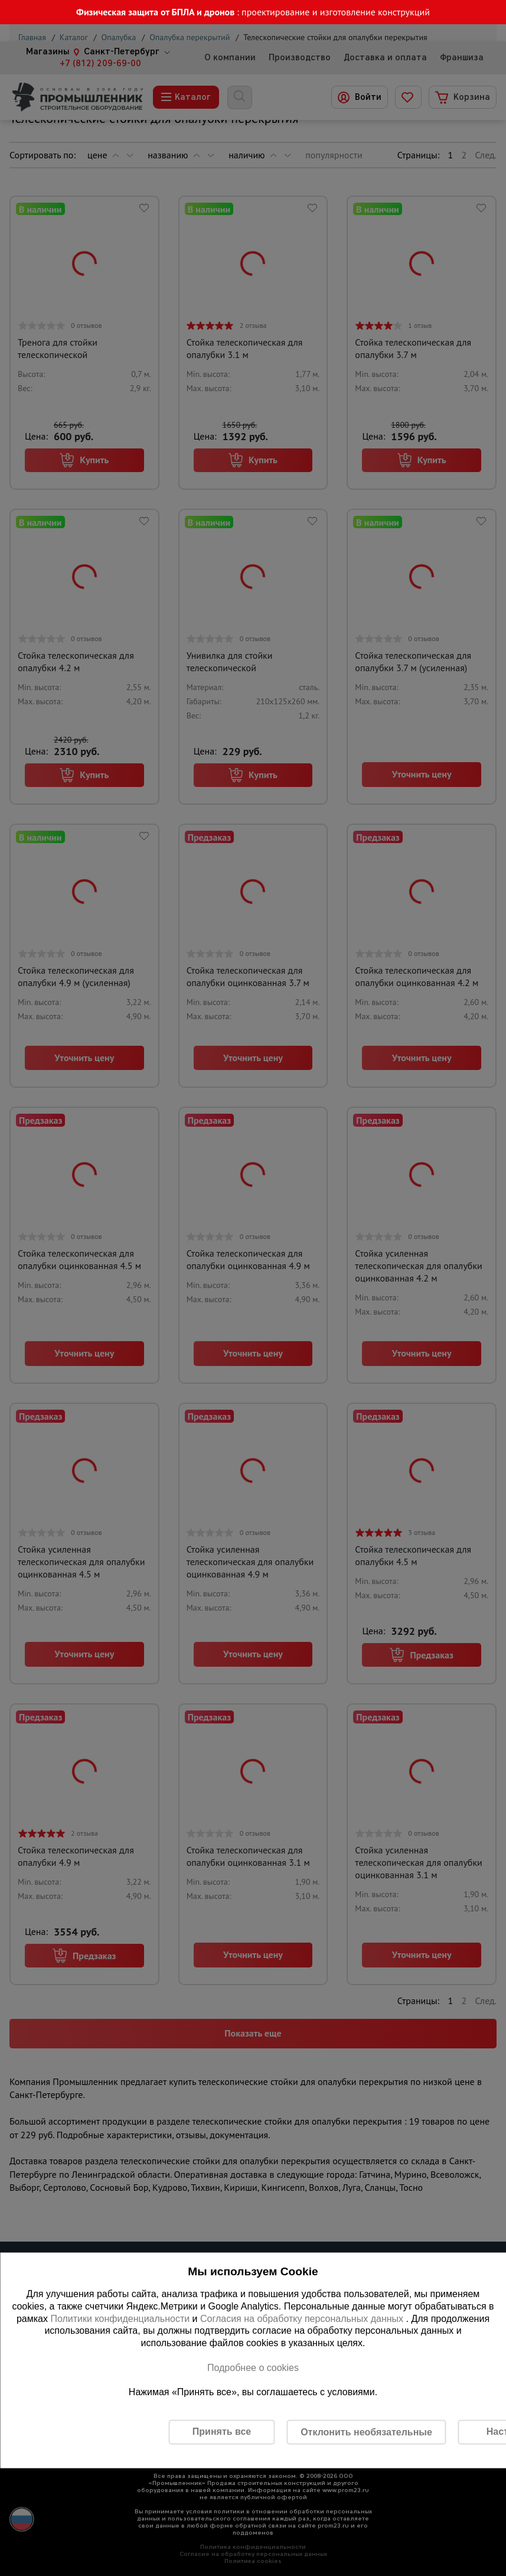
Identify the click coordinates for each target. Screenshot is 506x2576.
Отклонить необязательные (366, 2432)
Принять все (221, 2432)
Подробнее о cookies (253, 2367)
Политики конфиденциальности (120, 2318)
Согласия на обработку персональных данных (303, 2318)
